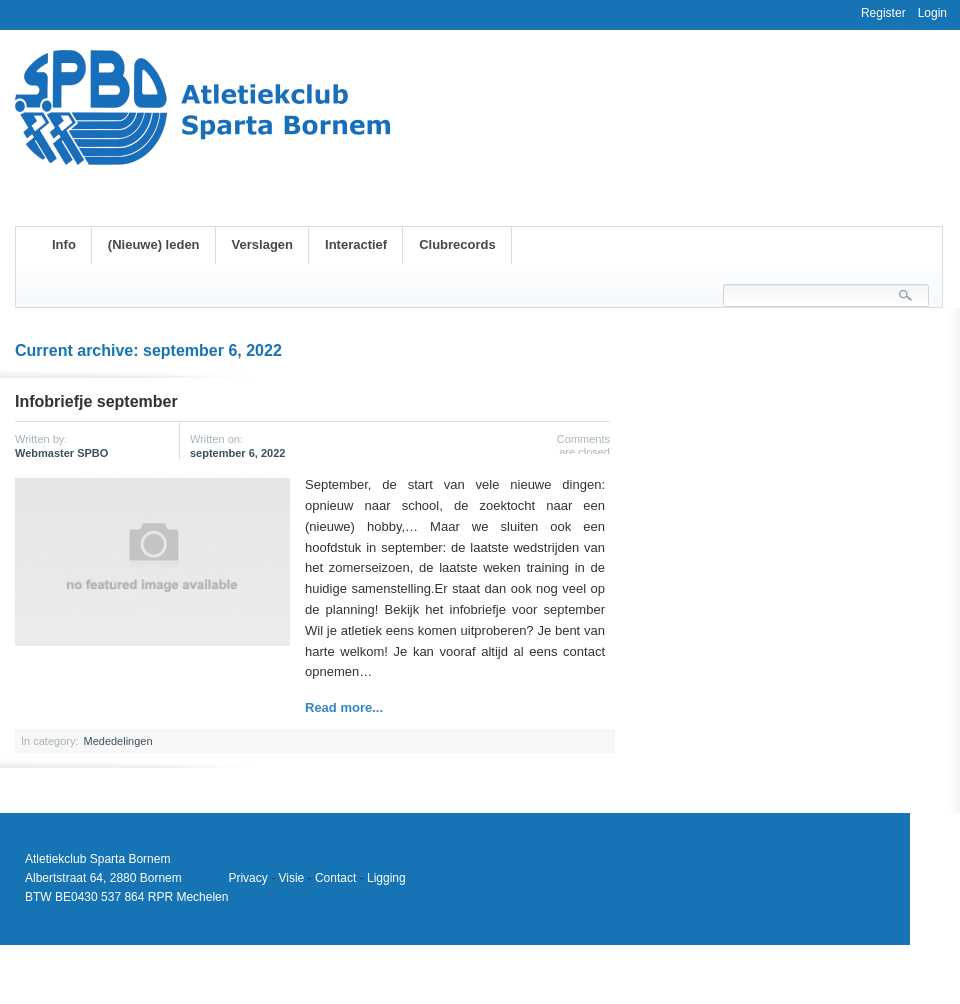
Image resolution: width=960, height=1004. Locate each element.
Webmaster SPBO (61, 453)
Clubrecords (457, 244)
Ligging (386, 878)
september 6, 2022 (237, 453)
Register (883, 13)
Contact (335, 878)
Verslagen (262, 244)
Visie (291, 878)
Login (932, 13)
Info (64, 244)
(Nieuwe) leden (154, 244)
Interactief (356, 244)
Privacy (247, 878)
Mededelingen (117, 741)
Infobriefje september (96, 401)
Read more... (344, 707)
